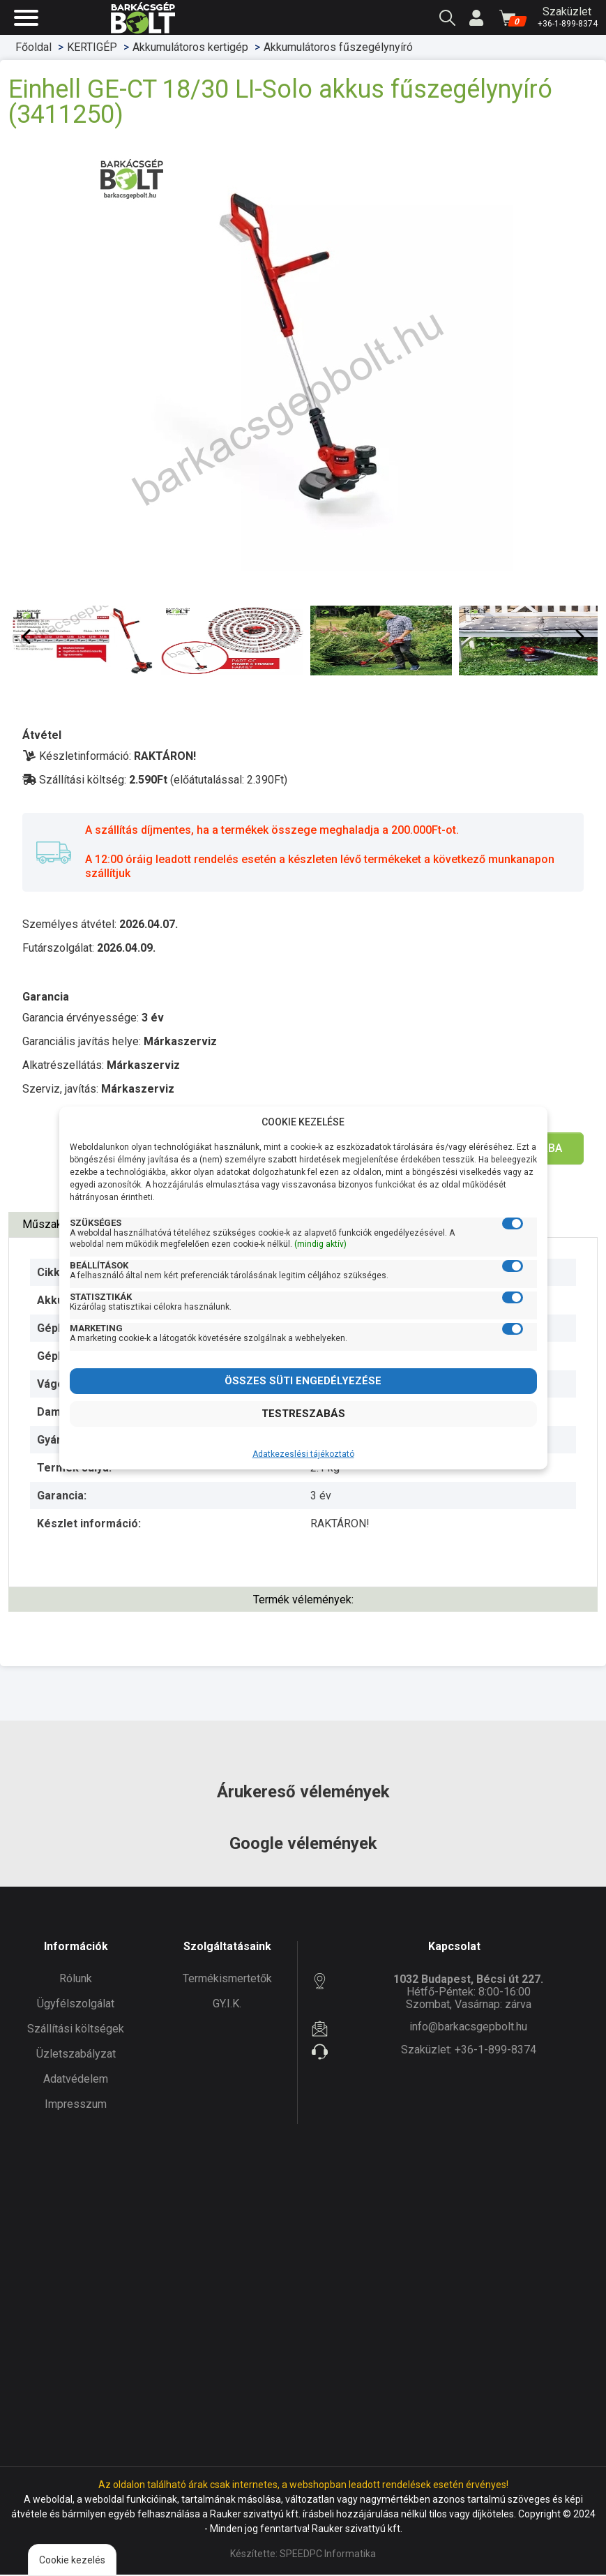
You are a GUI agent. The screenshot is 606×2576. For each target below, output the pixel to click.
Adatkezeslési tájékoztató (303, 1454)
